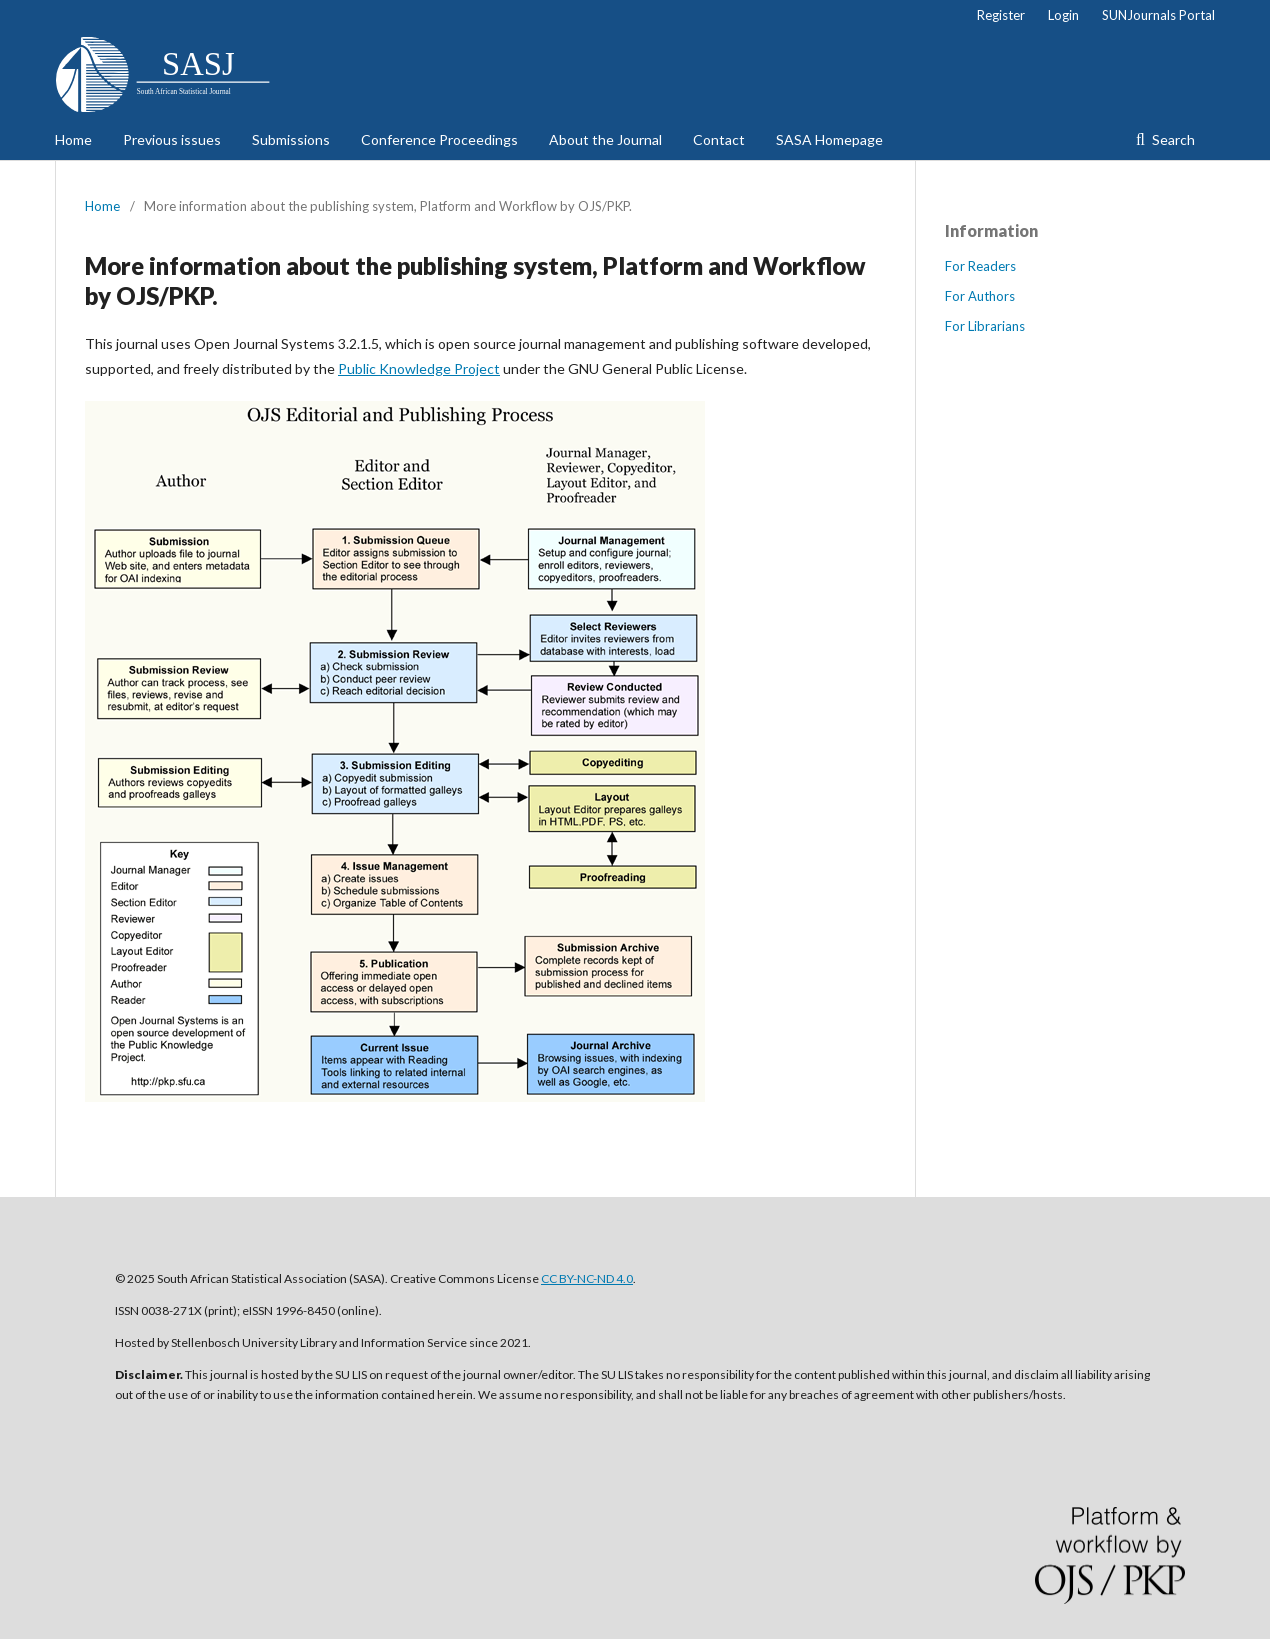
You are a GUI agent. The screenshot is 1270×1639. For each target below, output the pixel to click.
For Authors (980, 296)
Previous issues (172, 139)
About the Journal (605, 139)
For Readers (980, 266)
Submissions (291, 139)
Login (1063, 15)
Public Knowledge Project (419, 368)
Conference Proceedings (439, 139)
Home (73, 139)
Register (1001, 15)
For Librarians (985, 326)
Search (1172, 139)
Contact (719, 139)
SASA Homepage (829, 139)
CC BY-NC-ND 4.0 (587, 1278)
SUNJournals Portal (1158, 15)
